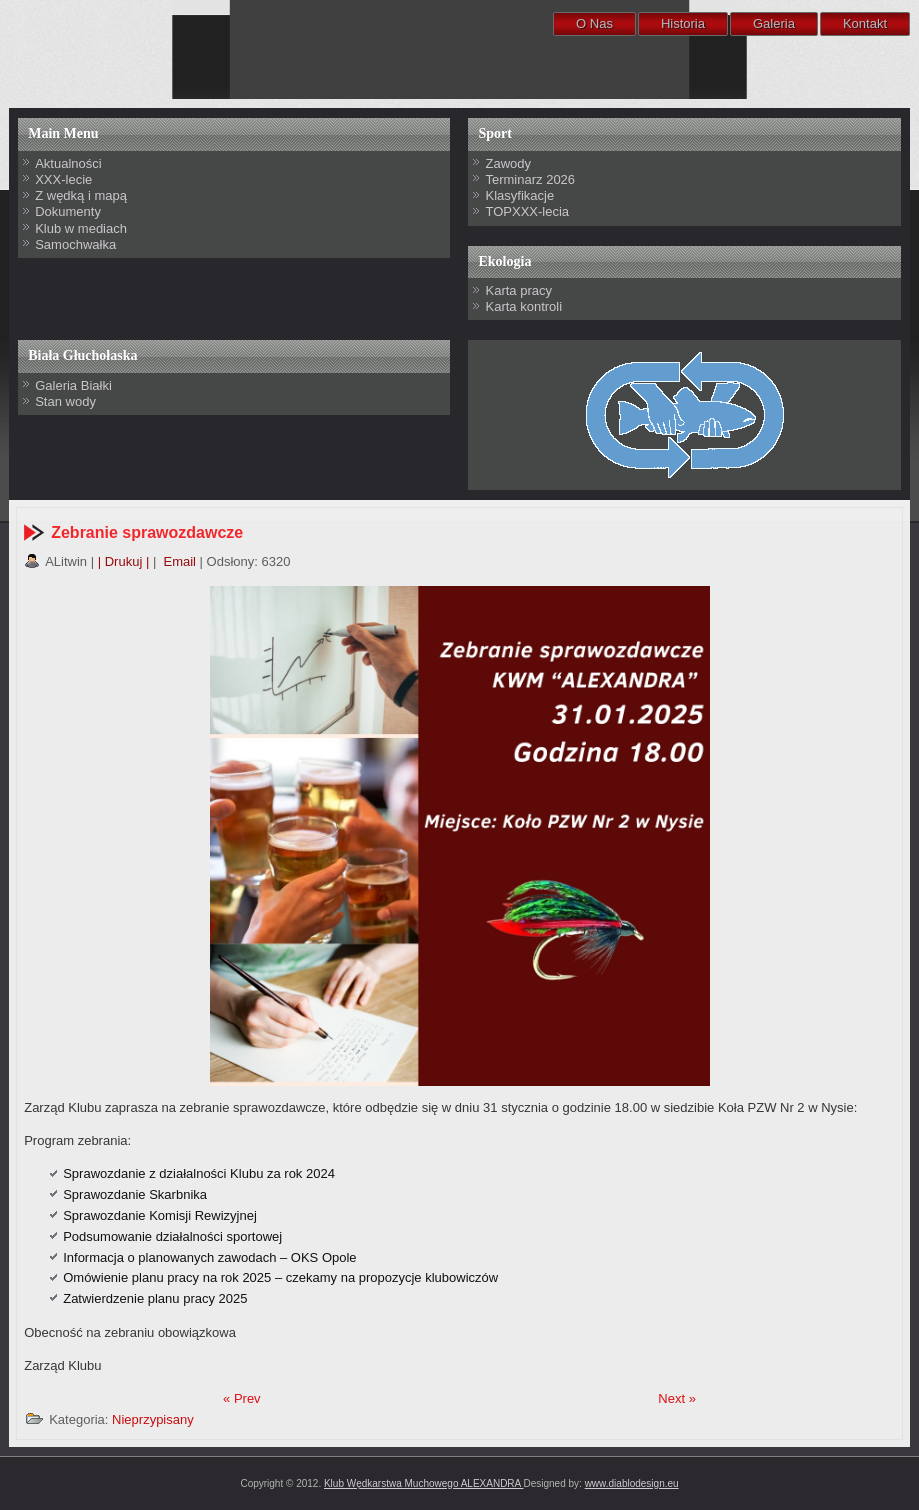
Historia (683, 23)
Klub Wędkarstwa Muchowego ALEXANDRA (424, 1483)
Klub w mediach (81, 228)
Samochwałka (75, 244)
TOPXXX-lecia (527, 211)
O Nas (594, 23)
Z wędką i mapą (81, 195)
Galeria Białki (73, 385)
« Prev (242, 1398)
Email (178, 561)
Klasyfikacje (519, 195)
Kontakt (865, 23)
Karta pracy (518, 290)
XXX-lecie (63, 179)
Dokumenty (68, 211)
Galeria (774, 23)
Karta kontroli (523, 306)
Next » (677, 1398)
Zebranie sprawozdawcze (147, 532)
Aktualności (68, 163)
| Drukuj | (124, 561)
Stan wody (65, 401)
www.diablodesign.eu (632, 1483)
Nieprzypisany (153, 1419)
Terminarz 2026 (530, 179)
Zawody (508, 163)
